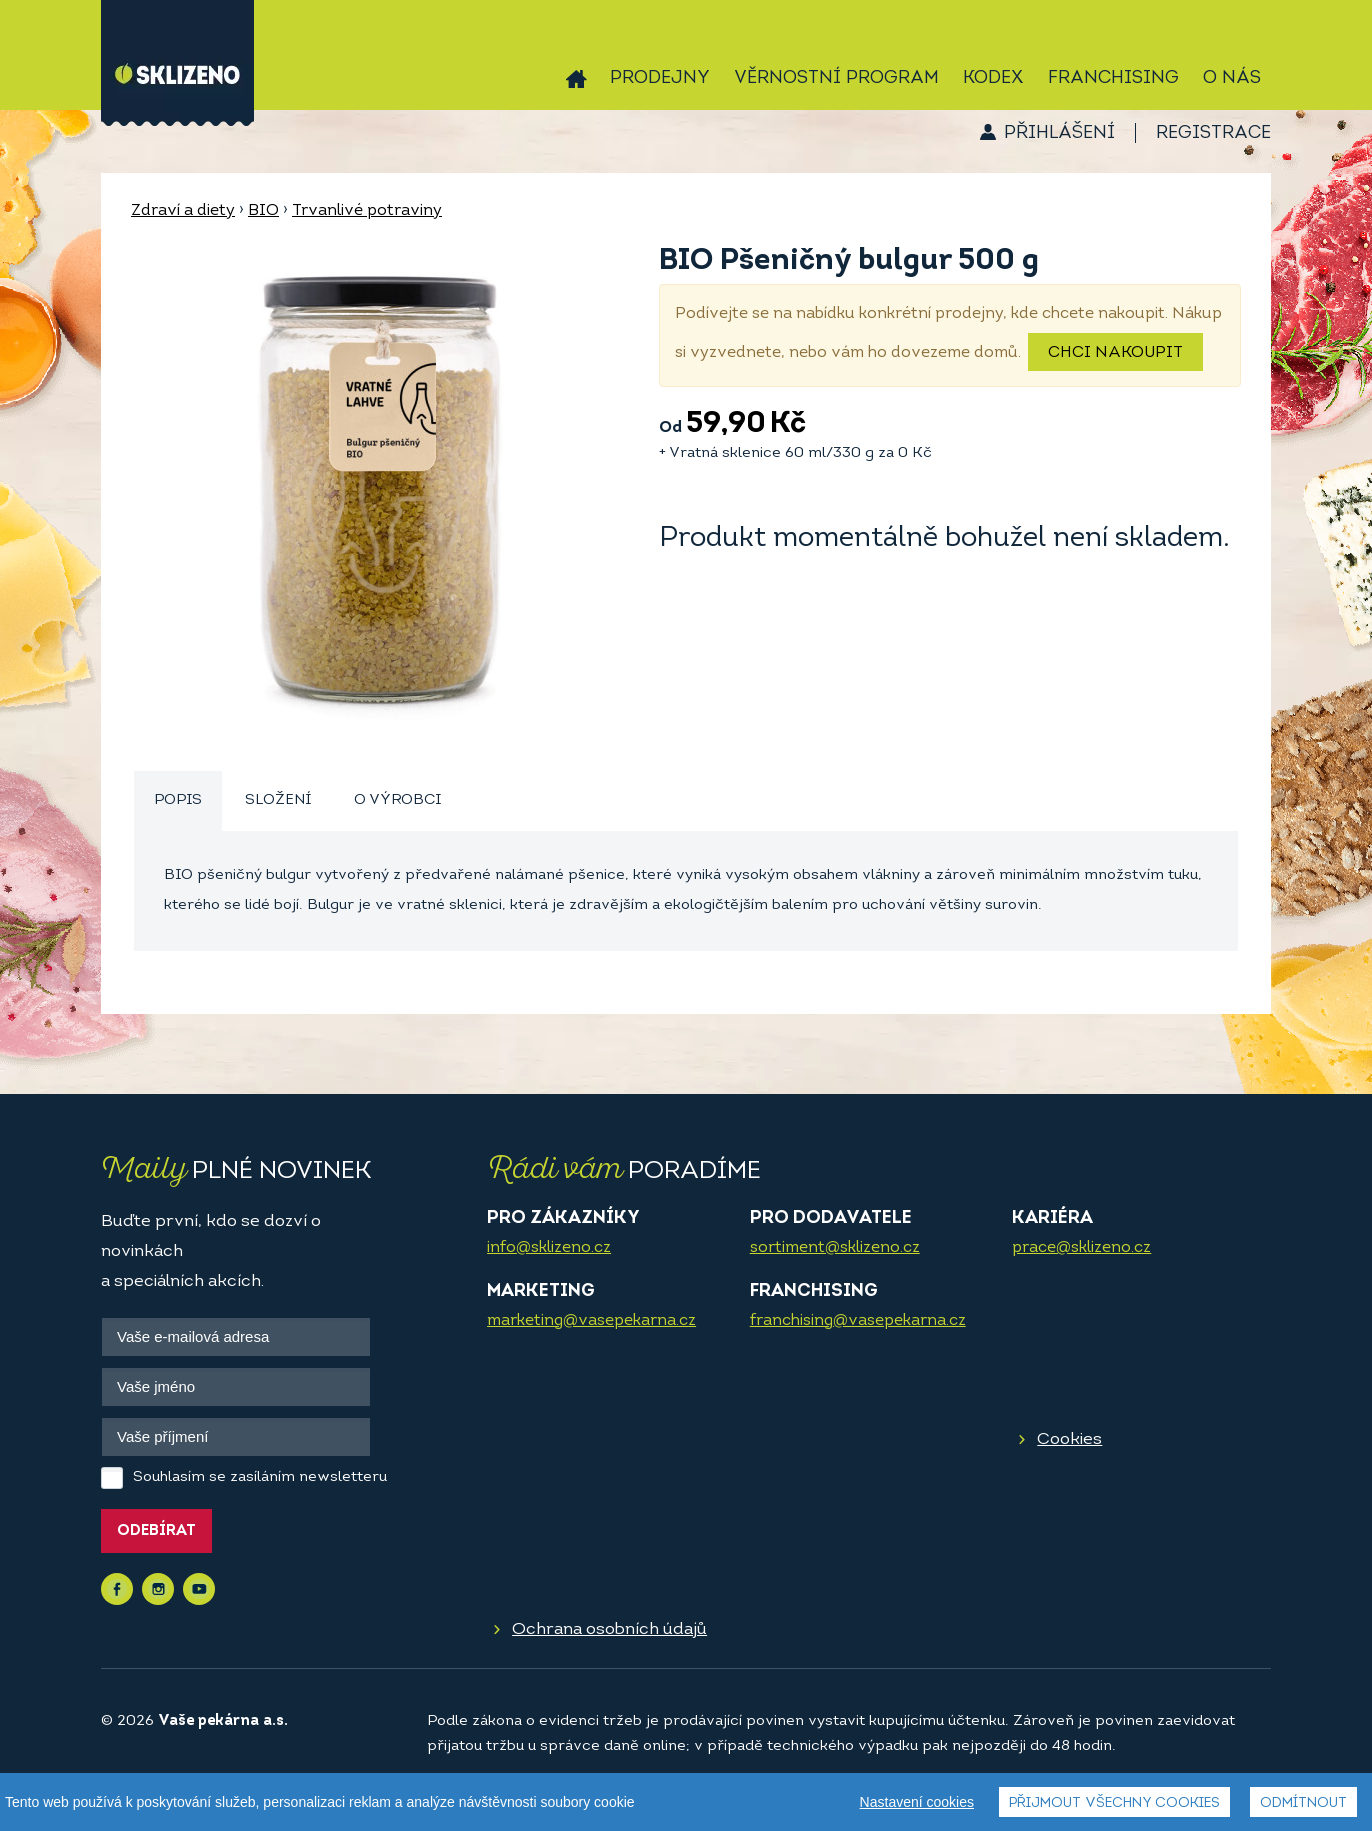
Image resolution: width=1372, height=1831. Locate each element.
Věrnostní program (836, 78)
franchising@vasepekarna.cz (858, 1321)
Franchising (1113, 78)
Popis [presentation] (178, 800)
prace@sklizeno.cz (1081, 1248)
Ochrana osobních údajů (609, 1629)
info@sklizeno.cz (549, 1248)
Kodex (993, 78)
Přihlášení (1059, 133)
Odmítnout (1303, 1803)
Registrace (1213, 133)
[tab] (178, 801)
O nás (1232, 78)
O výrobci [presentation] (397, 800)
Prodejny (660, 78)
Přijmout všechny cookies (1114, 1803)
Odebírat (156, 1531)
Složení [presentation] (278, 800)
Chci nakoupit (1115, 353)
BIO (263, 211)
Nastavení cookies (917, 1802)
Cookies (1069, 1439)
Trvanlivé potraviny (367, 211)
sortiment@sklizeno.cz (835, 1248)
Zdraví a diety (183, 211)
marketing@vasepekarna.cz (591, 1321)
